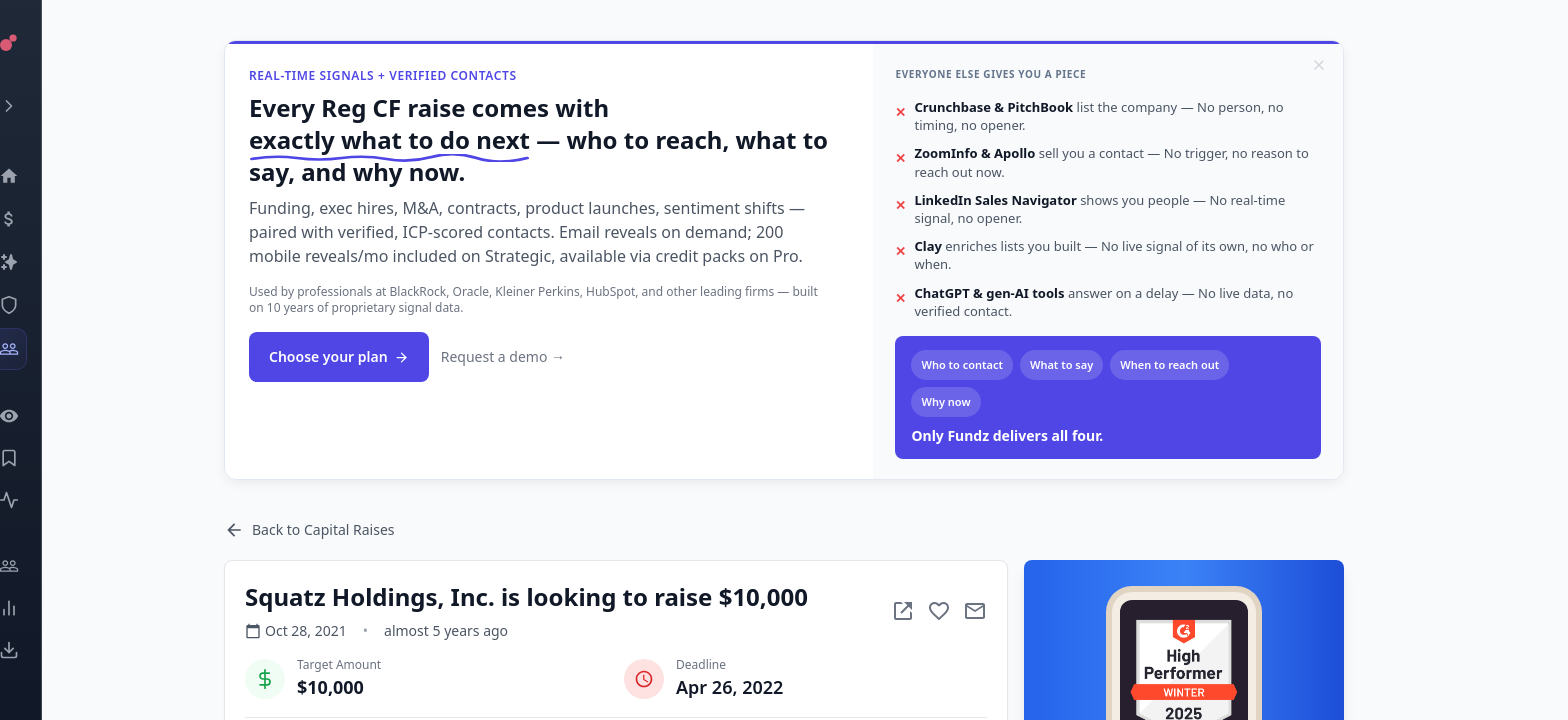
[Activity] (35, 500)
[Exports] (35, 650)
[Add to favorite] (975, 611)
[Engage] (35, 566)
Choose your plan (375, 356)
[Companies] (35, 262)
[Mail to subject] (1011, 611)
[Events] (35, 219)
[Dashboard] (35, 176)
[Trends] (35, 608)
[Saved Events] (35, 458)
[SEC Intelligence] (35, 305)
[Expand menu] (35, 106)
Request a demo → (539, 356)
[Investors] (35, 349)
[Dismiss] (1355, 65)
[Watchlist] (35, 416)
